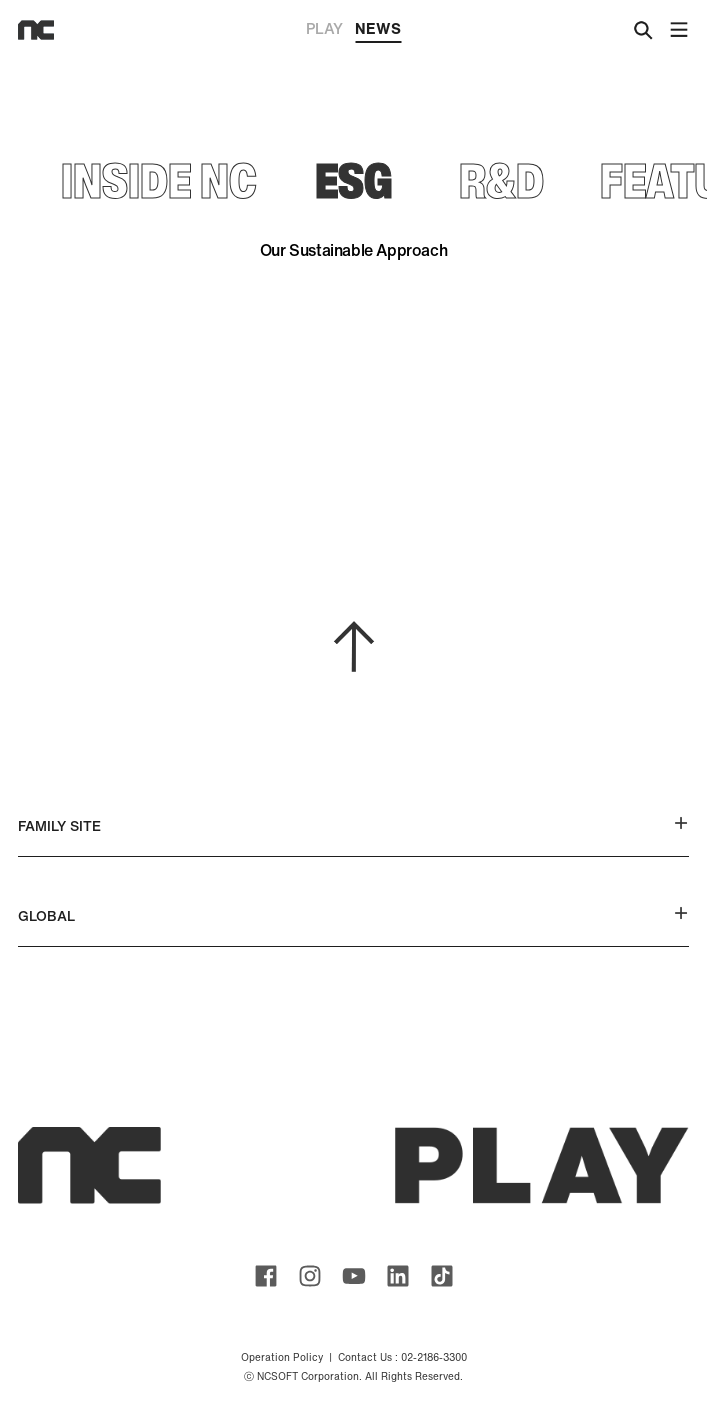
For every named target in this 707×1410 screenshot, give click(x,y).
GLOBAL (353, 915)
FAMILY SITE (353, 825)
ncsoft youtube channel (354, 1276)
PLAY (324, 28)
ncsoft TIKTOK (442, 1276)
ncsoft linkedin (398, 1276)
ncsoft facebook (266, 1276)
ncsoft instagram (310, 1276)
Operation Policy (282, 1357)
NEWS (378, 30)
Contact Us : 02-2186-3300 (402, 1357)
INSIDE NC (158, 180)
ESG (353, 180)
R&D (501, 180)
